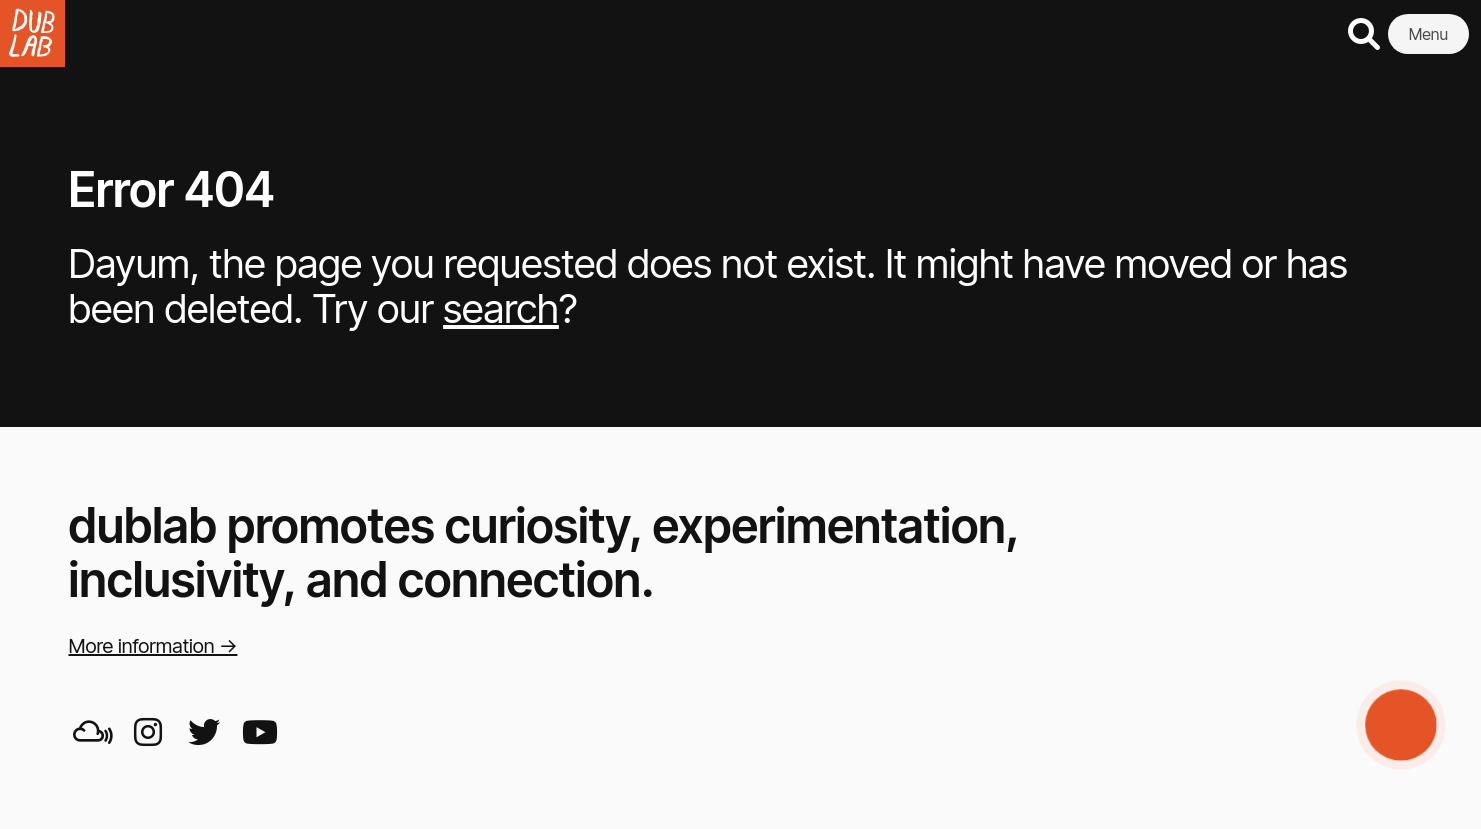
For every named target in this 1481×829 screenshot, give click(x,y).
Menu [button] (1428, 34)
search (501, 308)
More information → (153, 646)
